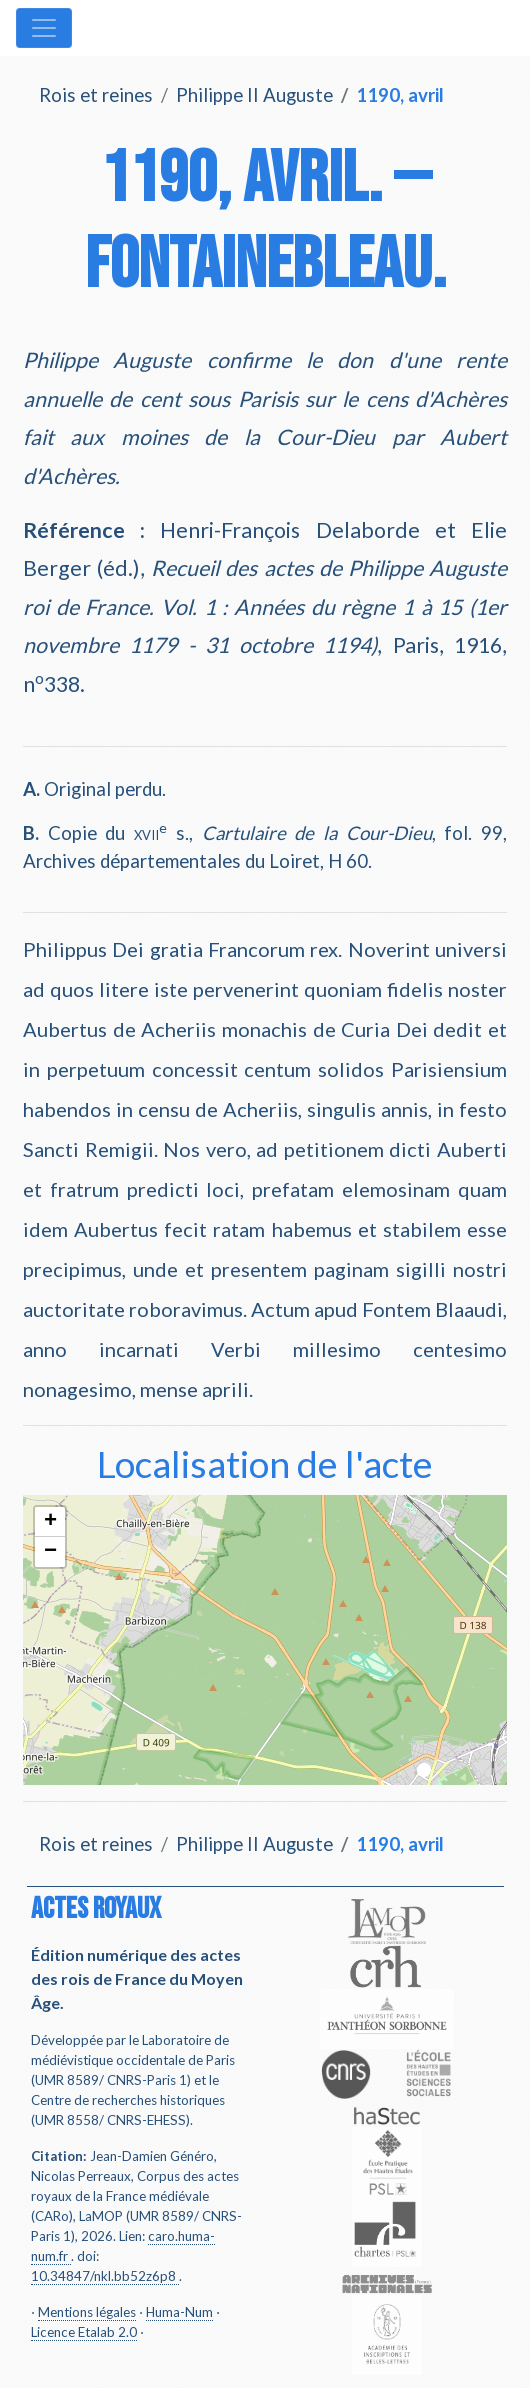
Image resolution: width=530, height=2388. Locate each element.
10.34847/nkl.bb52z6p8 (103, 2276)
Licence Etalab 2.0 (84, 2332)
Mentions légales (87, 2312)
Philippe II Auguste (254, 95)
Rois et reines (96, 95)
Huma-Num (179, 2312)
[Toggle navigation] (44, 28)
